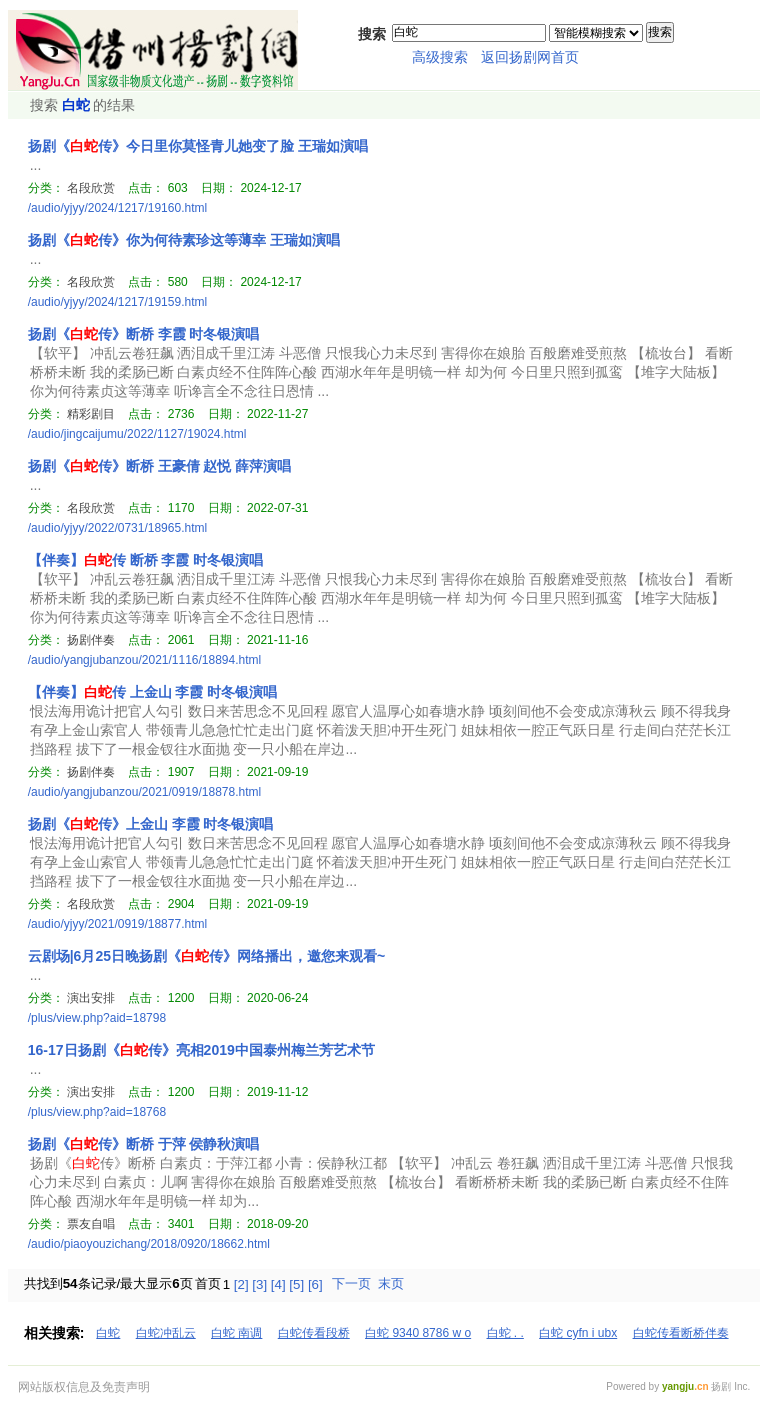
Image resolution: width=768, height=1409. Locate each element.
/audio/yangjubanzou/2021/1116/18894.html (145, 660)
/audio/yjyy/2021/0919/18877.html (117, 924)
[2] (241, 1284)
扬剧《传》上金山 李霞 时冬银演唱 (151, 824)
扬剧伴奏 (91, 640)
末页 (391, 1283)
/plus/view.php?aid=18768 (97, 1112)
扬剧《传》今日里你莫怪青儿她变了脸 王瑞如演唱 (198, 146)
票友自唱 (91, 1224)
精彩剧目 (91, 414)
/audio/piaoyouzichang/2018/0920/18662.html (149, 1244)
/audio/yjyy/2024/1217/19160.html (117, 208)
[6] (315, 1284)
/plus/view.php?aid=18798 (97, 1018)
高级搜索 (440, 57)
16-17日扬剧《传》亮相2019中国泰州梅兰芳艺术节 (201, 1050)
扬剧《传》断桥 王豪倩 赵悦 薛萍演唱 (160, 466)
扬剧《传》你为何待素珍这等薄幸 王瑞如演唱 (184, 240)
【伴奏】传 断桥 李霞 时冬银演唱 (146, 560)
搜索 (660, 32)
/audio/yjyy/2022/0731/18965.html (117, 528)
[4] (278, 1284)
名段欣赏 (91, 188)
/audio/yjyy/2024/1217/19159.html (117, 302)
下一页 (351, 1283)
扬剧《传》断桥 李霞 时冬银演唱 (144, 334)
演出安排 (91, 998)
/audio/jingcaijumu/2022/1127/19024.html (137, 434)
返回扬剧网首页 (530, 57)
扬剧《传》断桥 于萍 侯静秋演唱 (144, 1144)
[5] (296, 1284)
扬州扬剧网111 (153, 50)
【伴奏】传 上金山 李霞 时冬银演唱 (153, 692)
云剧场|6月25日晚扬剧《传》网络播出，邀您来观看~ (207, 956)
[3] (259, 1284)
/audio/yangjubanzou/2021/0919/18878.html (145, 792)
